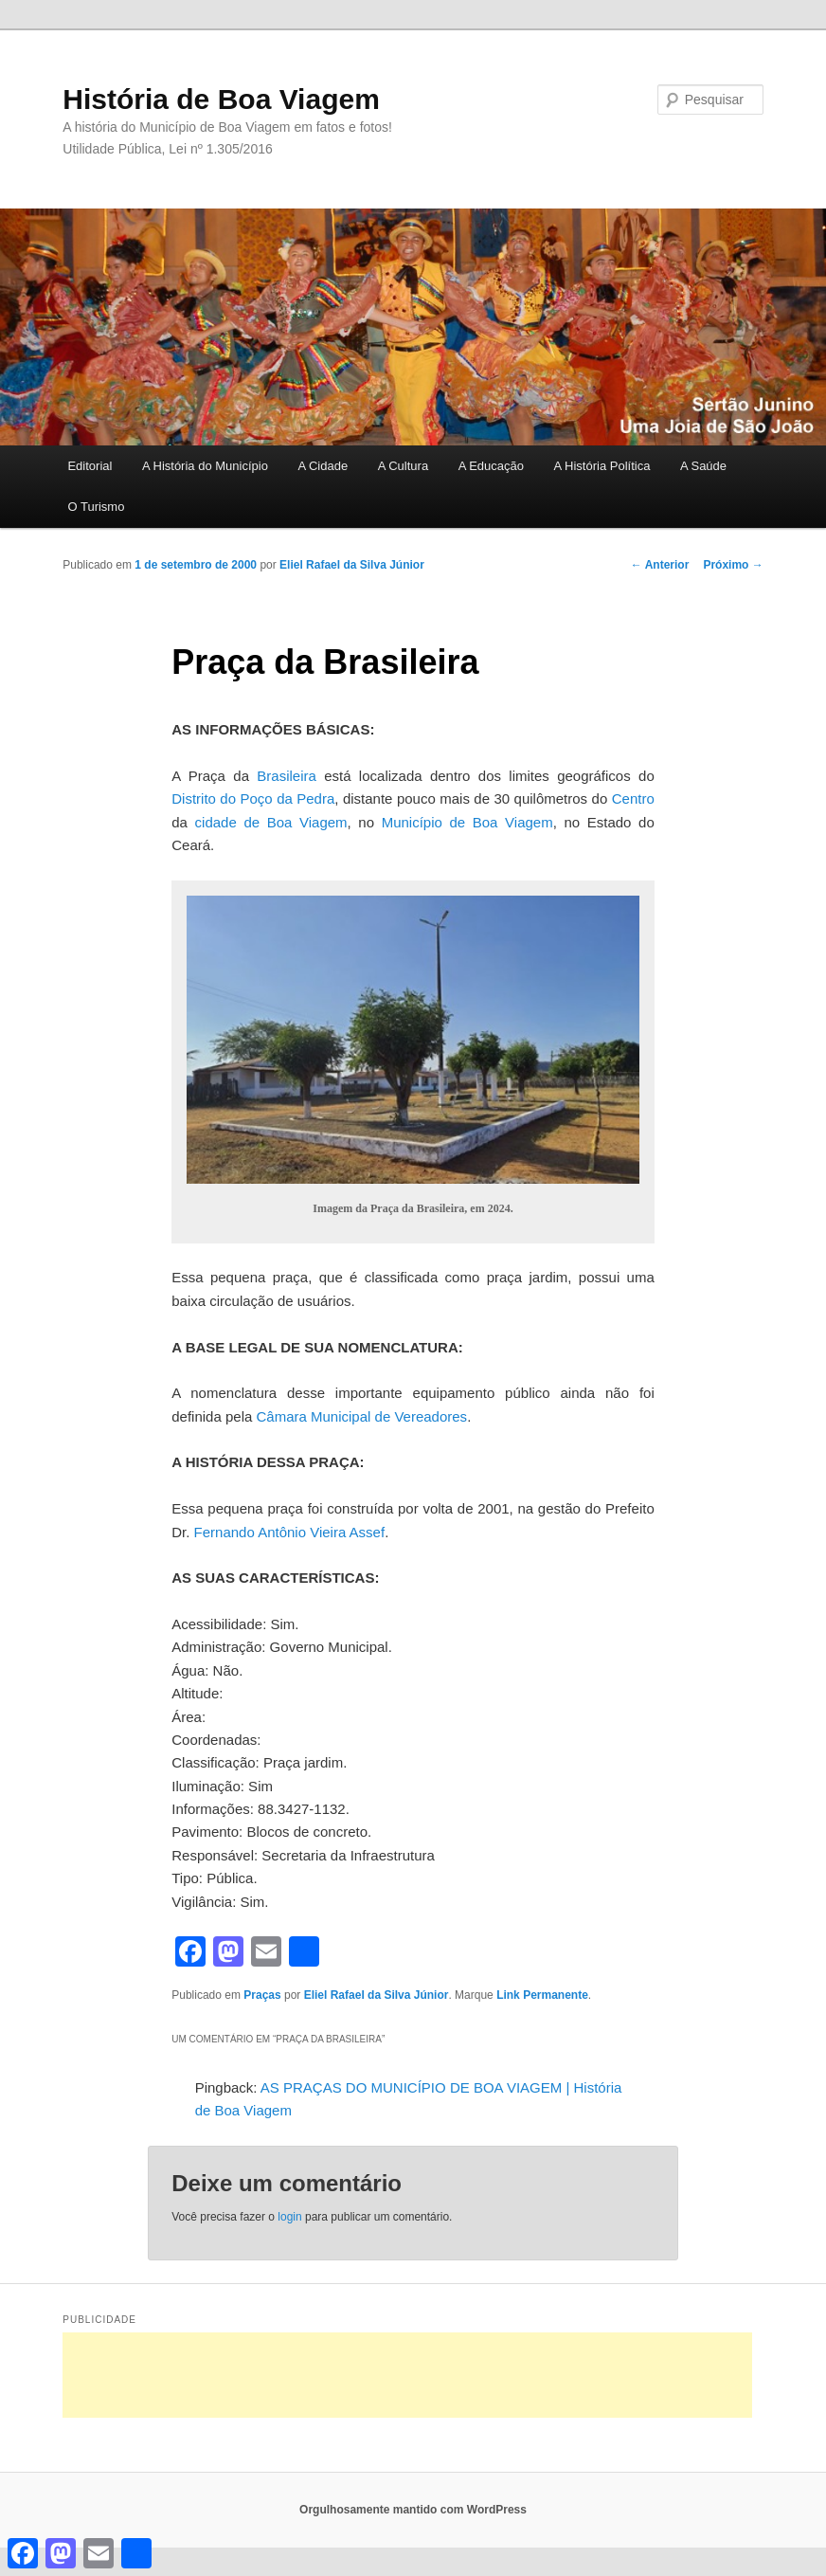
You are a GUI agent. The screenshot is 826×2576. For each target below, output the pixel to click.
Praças (261, 1995)
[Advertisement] (407, 2375)
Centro (633, 798)
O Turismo (95, 506)
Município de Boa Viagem (467, 822)
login (289, 2216)
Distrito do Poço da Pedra (252, 798)
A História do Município (205, 466)
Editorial (89, 466)
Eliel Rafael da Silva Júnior (351, 564)
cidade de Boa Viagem (271, 822)
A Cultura (403, 466)
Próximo (733, 564)
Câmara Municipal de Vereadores (362, 1416)
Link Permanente (542, 1995)
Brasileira (286, 776)
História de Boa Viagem (221, 99)
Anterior (660, 564)
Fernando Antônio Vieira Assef (290, 1532)
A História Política (602, 466)
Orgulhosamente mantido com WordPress (413, 2509)
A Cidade (322, 466)
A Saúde (703, 466)
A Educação (491, 466)
